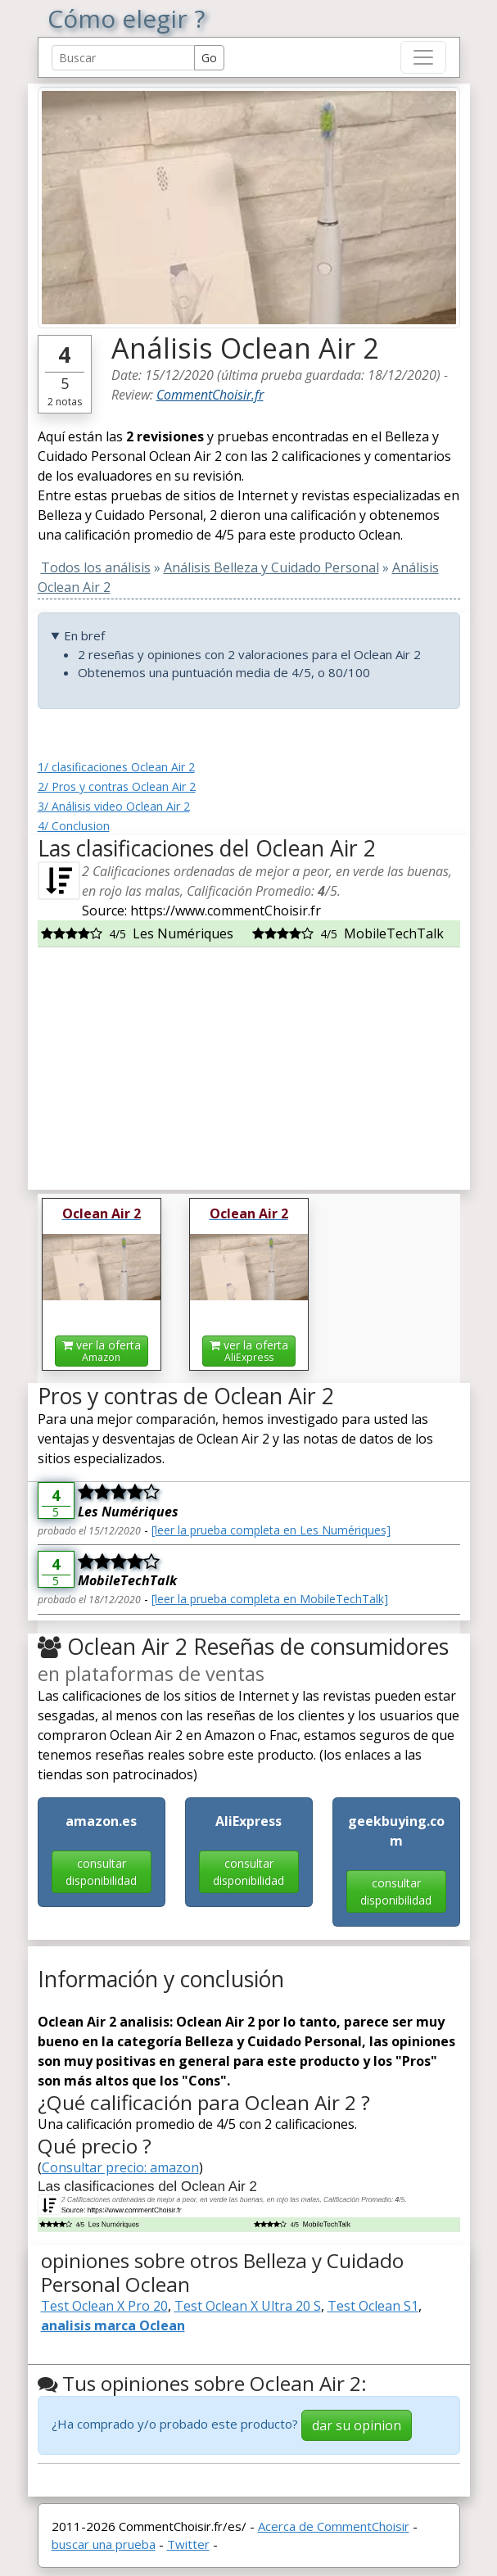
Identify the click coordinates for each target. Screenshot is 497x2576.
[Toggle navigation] (423, 57)
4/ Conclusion (74, 826)
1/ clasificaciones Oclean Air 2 (116, 767)
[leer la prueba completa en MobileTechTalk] (269, 1599)
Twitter (188, 2544)
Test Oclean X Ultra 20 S (247, 2306)
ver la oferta (101, 1350)
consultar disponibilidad (101, 1871)
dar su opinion (356, 2425)
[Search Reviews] (123, 57)
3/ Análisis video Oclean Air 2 (114, 806)
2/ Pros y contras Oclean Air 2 (117, 786)
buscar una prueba (104, 2544)
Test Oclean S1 (373, 2306)
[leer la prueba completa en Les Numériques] (271, 1530)
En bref (84, 635)
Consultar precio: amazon (120, 2167)
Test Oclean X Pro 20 (104, 2306)
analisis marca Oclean (113, 2325)
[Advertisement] (249, 1062)
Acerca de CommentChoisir (333, 2526)
